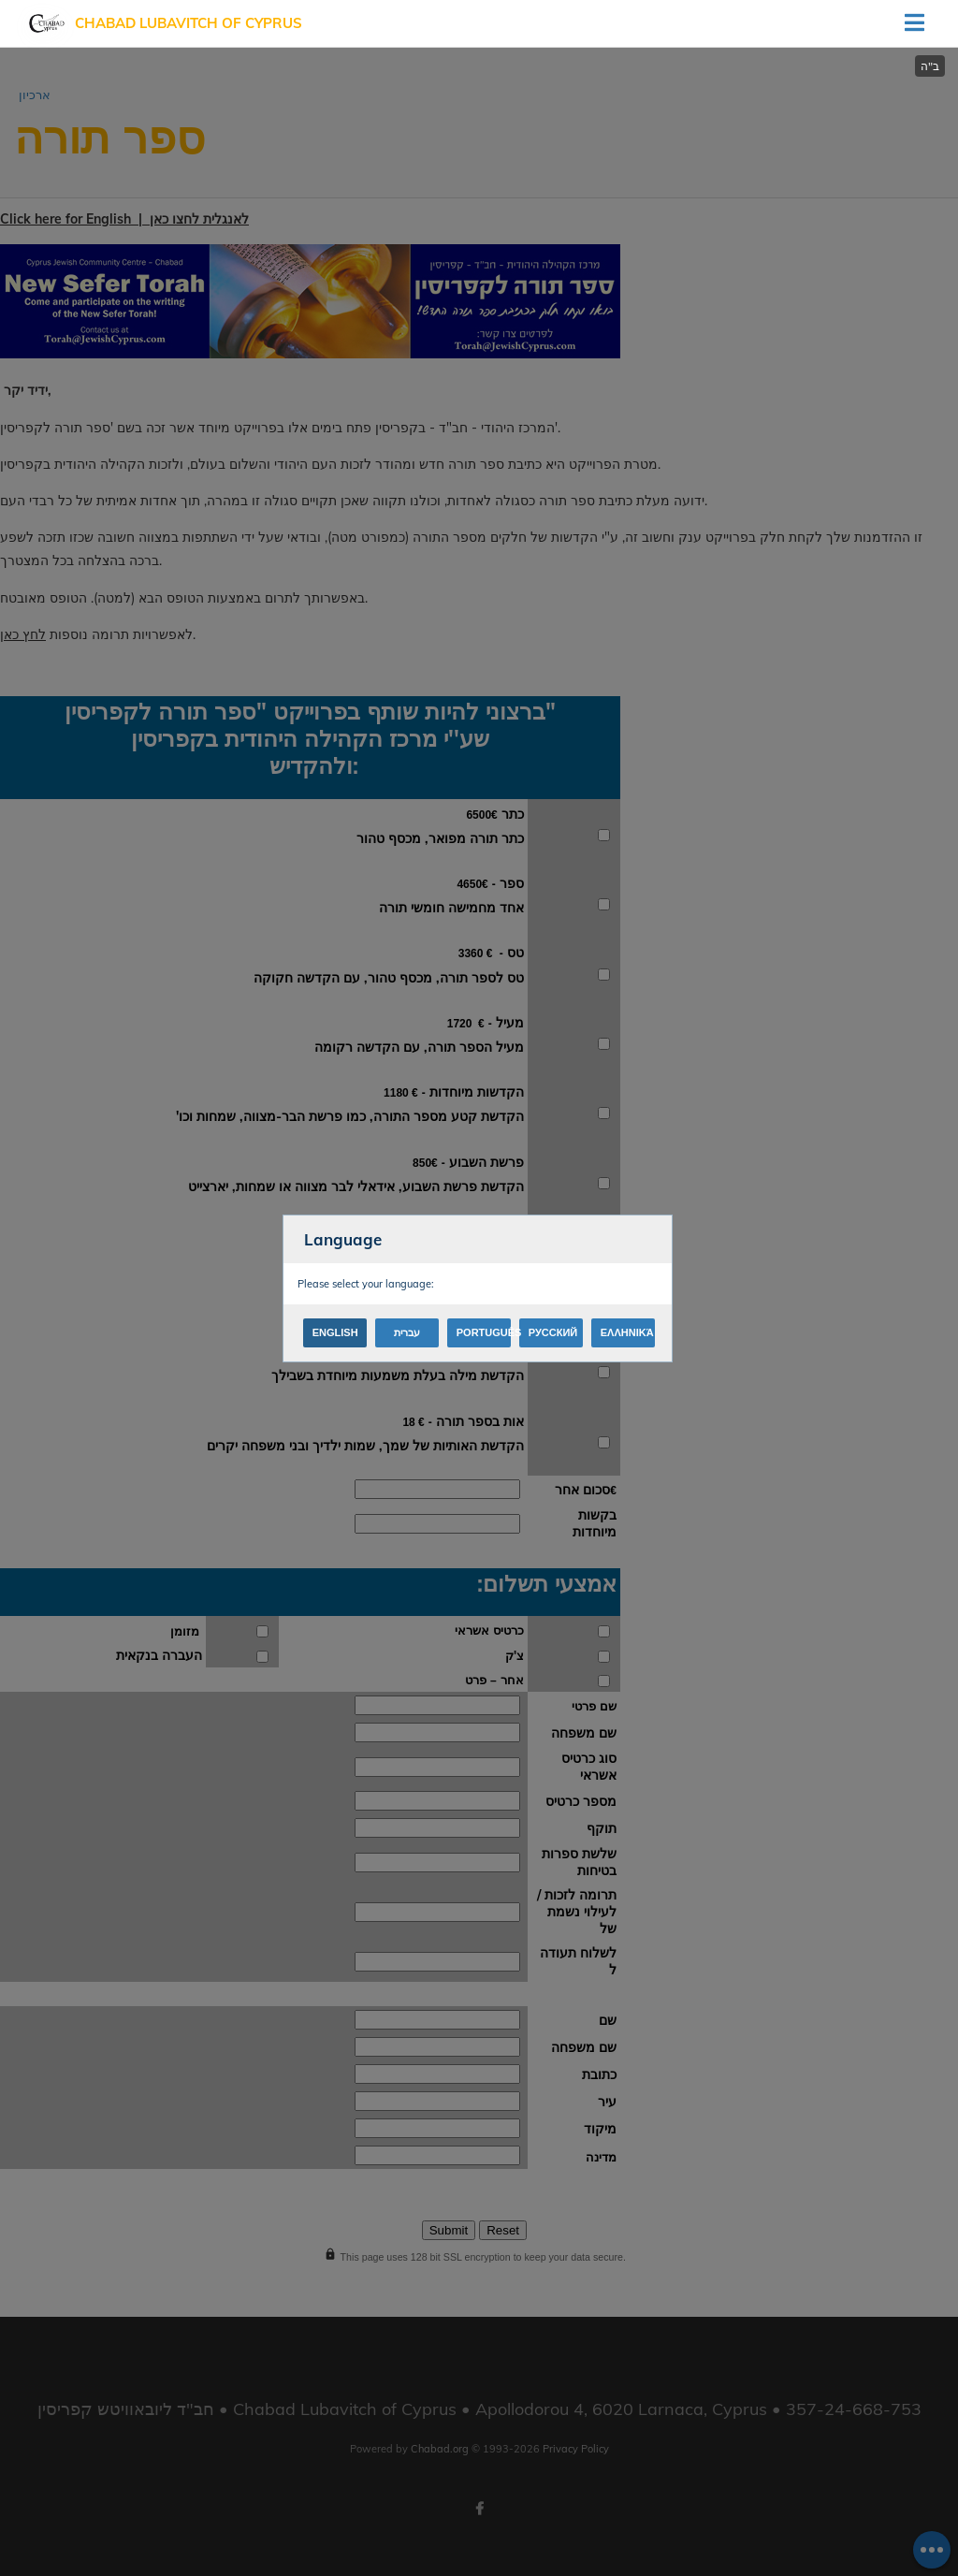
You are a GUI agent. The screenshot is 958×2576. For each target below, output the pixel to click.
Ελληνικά (627, 1332)
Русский (553, 1332)
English (335, 1332)
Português (484, 1332)
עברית (407, 1332)
